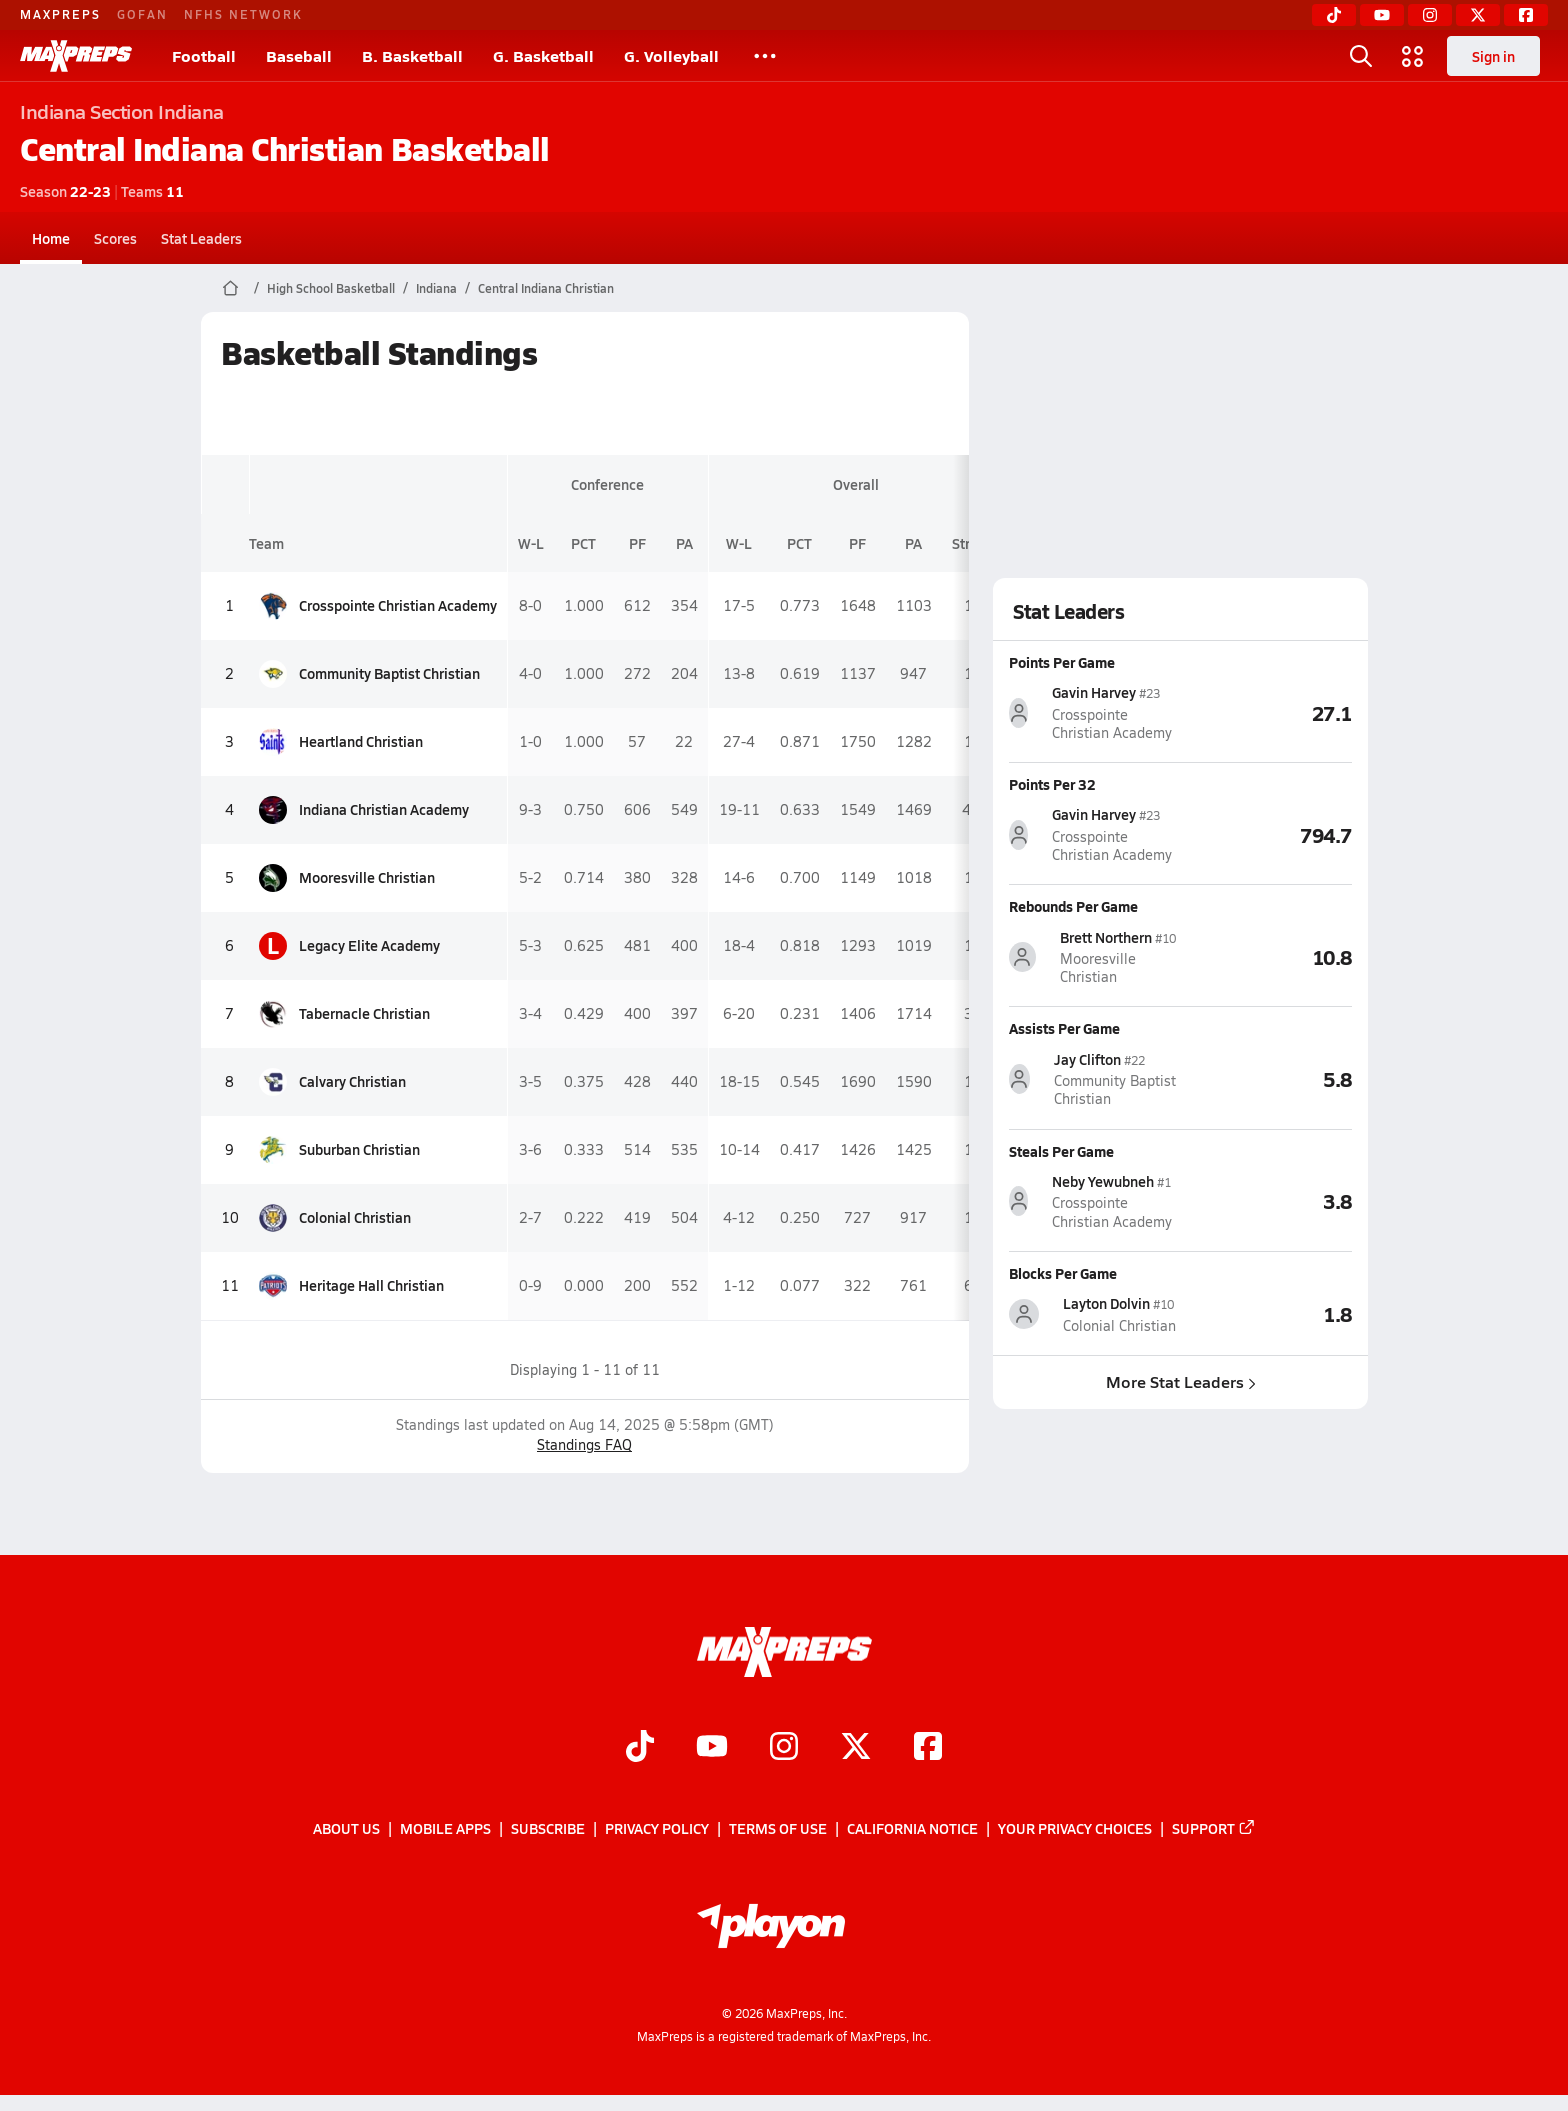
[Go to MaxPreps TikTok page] (640, 1748)
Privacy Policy (657, 1828)
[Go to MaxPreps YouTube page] (712, 1748)
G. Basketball (543, 55)
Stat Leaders (201, 238)
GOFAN (142, 14)
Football (204, 55)
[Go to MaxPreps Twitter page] (856, 1748)
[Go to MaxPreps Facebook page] (928, 1748)
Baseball (299, 55)
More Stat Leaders (1180, 1381)
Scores (115, 238)
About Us (346, 1828)
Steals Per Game (1061, 1150)
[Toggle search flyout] (1361, 56)
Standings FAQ (584, 1444)
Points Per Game (1062, 662)
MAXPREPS (60, 14)
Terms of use (778, 1828)
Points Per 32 (1052, 784)
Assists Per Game (1064, 1028)
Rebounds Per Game (1073, 906)
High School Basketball (331, 288)
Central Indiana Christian (546, 288)
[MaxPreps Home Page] (230, 288)
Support (1214, 1828)
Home (51, 238)
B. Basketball (412, 55)
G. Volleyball (671, 55)
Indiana (436, 288)
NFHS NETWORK (243, 14)
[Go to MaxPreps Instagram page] (784, 1748)
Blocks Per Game (1063, 1273)
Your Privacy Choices (1075, 1828)
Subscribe (548, 1828)
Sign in (1493, 56)
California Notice (912, 1828)
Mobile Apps (445, 1828)
